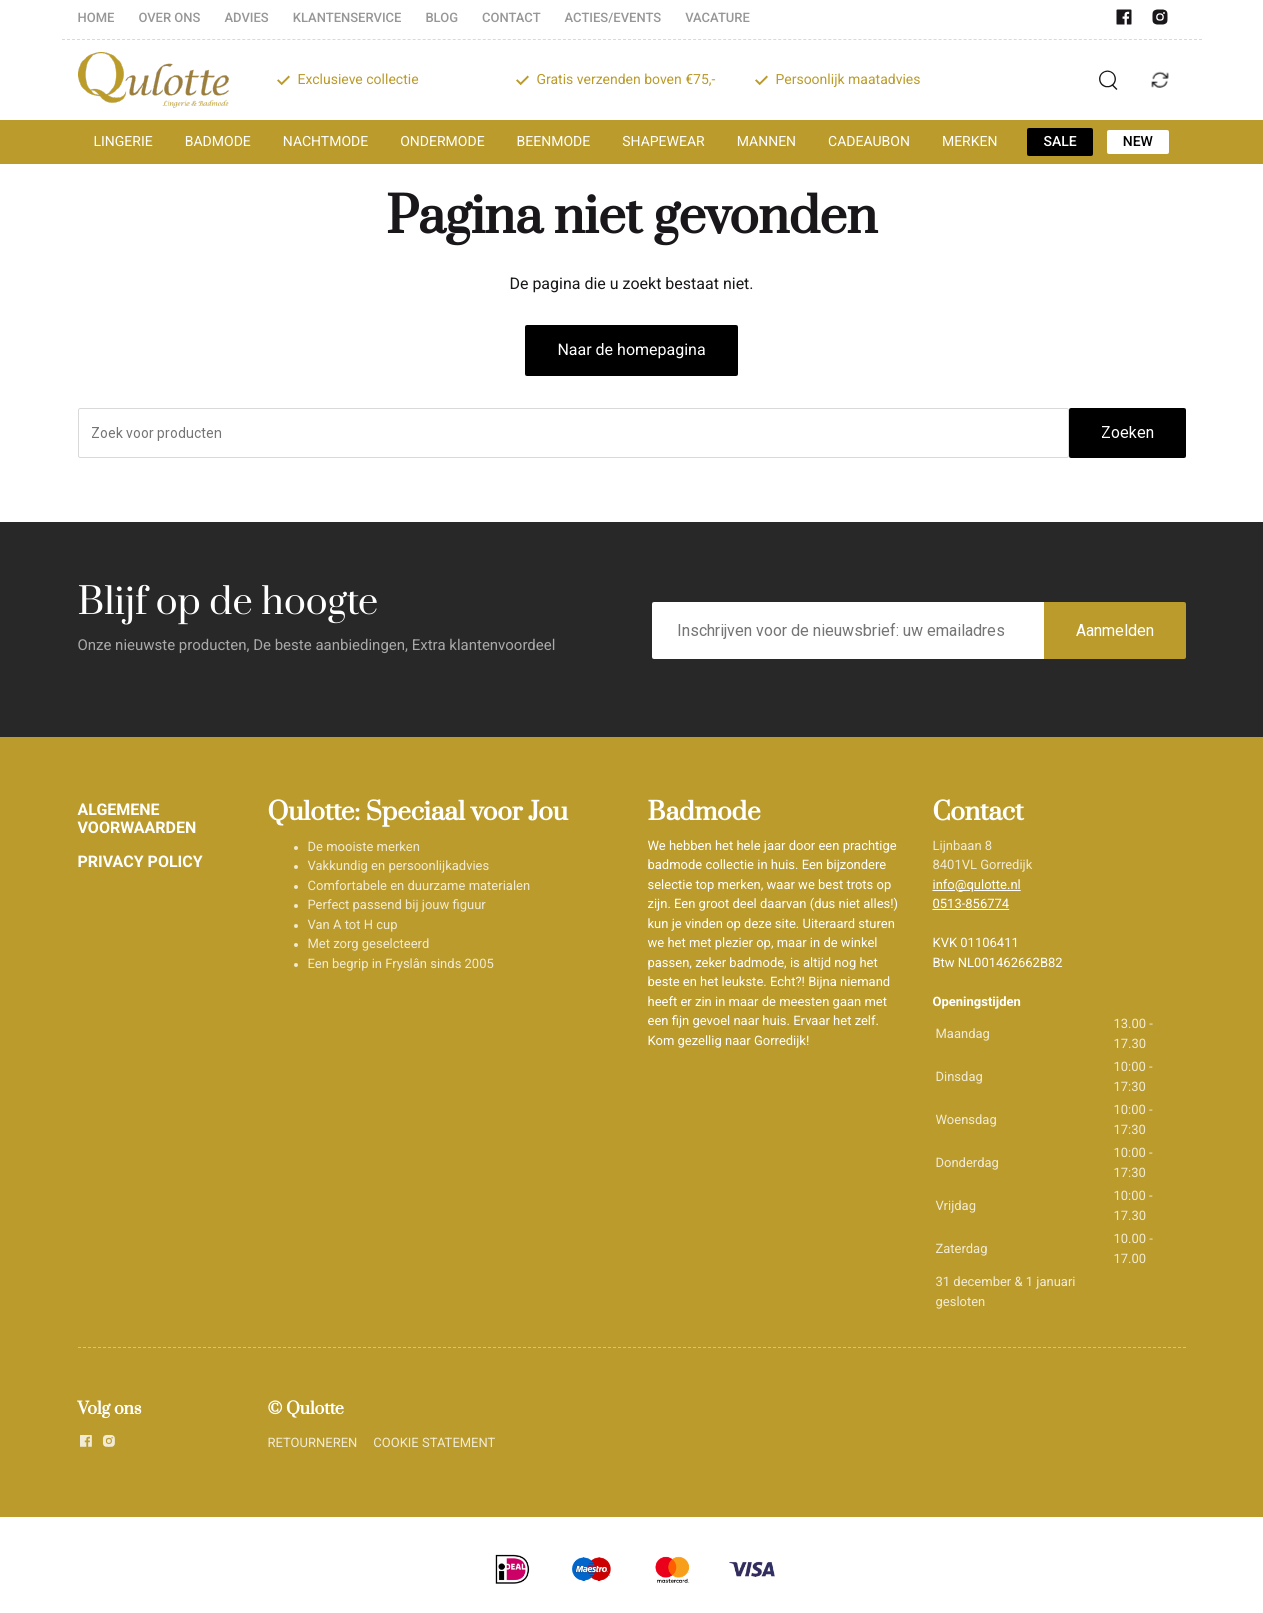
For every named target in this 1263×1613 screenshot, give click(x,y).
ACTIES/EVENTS (613, 18)
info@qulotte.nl (977, 885)
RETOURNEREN (313, 1443)
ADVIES (246, 18)
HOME (96, 18)
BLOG (441, 18)
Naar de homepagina (631, 349)
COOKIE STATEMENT (434, 1443)
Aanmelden (1115, 630)
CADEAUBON (869, 142)
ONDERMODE (442, 142)
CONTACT (511, 18)
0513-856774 (971, 904)
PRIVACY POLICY (140, 861)
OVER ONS (169, 18)
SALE (1059, 142)
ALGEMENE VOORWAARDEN (137, 818)
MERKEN (970, 142)
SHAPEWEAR (663, 142)
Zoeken (1127, 432)
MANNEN (766, 142)
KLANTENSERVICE (347, 18)
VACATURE (717, 18)
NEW (1138, 142)
